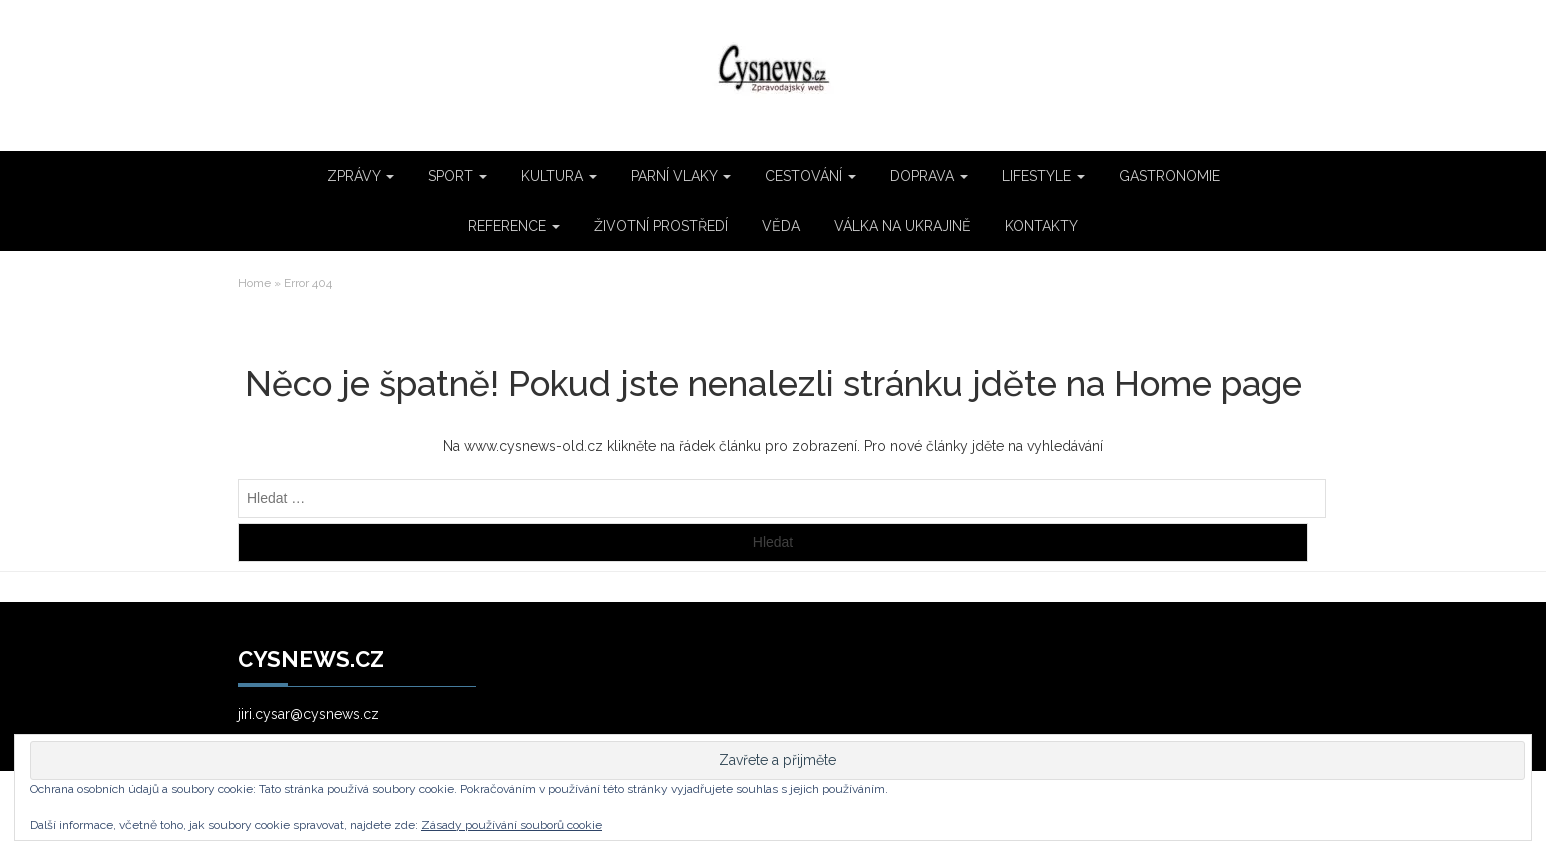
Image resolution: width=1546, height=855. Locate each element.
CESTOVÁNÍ (810, 176)
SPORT (457, 176)
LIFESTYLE (1043, 176)
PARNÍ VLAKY (681, 176)
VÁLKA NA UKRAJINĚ (902, 226)
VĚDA (781, 226)
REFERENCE (514, 226)
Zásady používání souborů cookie (511, 825)
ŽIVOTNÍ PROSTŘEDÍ (661, 226)
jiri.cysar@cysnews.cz (308, 714)
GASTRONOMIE (1169, 176)
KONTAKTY (1041, 226)
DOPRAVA (929, 176)
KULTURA (559, 176)
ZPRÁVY (360, 176)
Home (254, 283)
